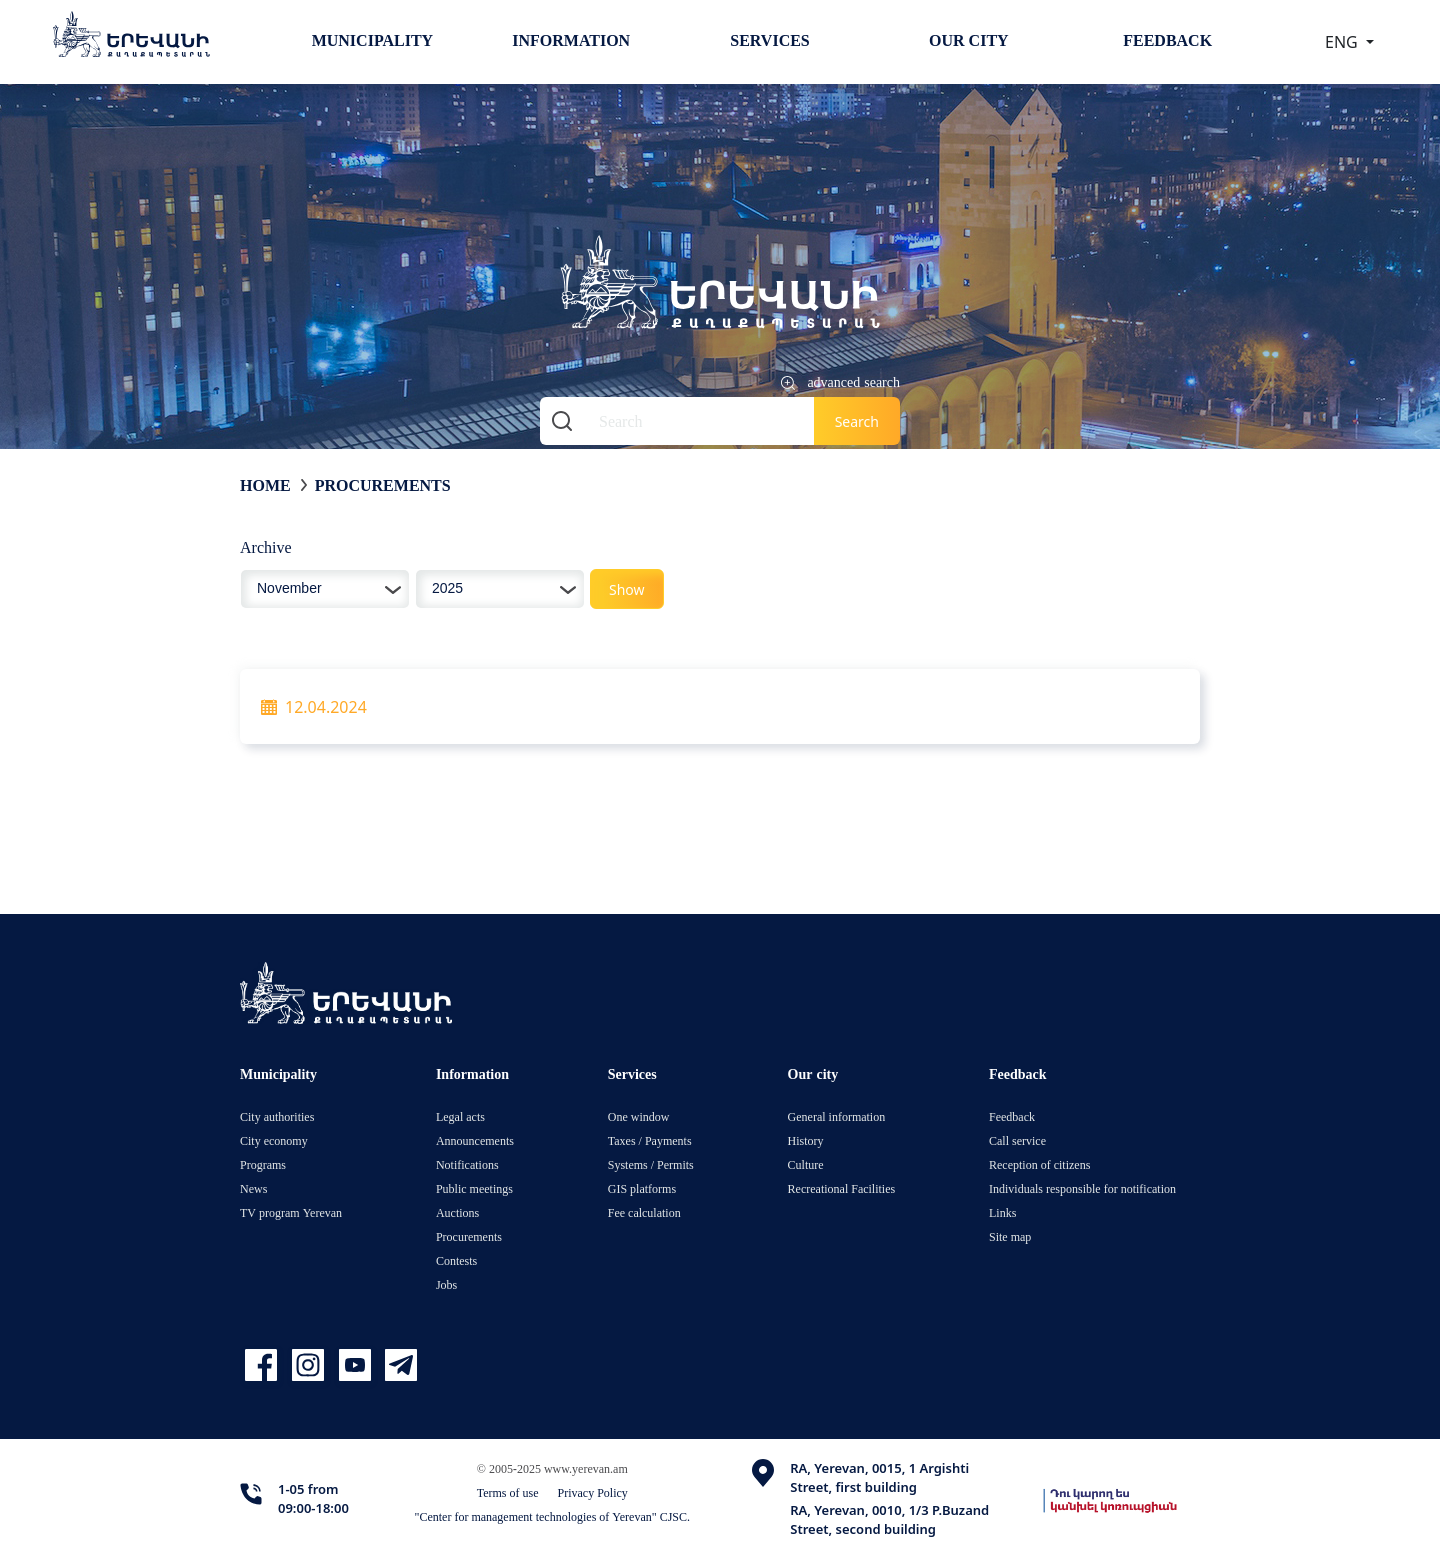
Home (265, 485)
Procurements (383, 485)
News (253, 1188)
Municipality (372, 40)
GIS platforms (642, 1188)
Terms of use (508, 1492)
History (806, 1140)
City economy (274, 1140)
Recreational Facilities (842, 1188)
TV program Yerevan (291, 1212)
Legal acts (460, 1116)
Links (1002, 1212)
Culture (806, 1164)
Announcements (475, 1140)
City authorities (277, 1116)
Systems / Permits (651, 1164)
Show (627, 589)
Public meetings (474, 1188)
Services (769, 40)
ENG (1343, 42)
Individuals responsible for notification (1082, 1188)
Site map (1010, 1236)
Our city (969, 40)
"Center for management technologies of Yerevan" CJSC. (553, 1516)
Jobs (446, 1284)
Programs (263, 1164)
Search (857, 421)
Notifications (467, 1164)
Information (571, 40)
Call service (1017, 1140)
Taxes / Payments (650, 1140)
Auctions (457, 1212)
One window (639, 1116)
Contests (456, 1260)
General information (837, 1116)
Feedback (1167, 40)
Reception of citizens (1039, 1164)
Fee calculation (644, 1212)
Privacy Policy (593, 1492)
